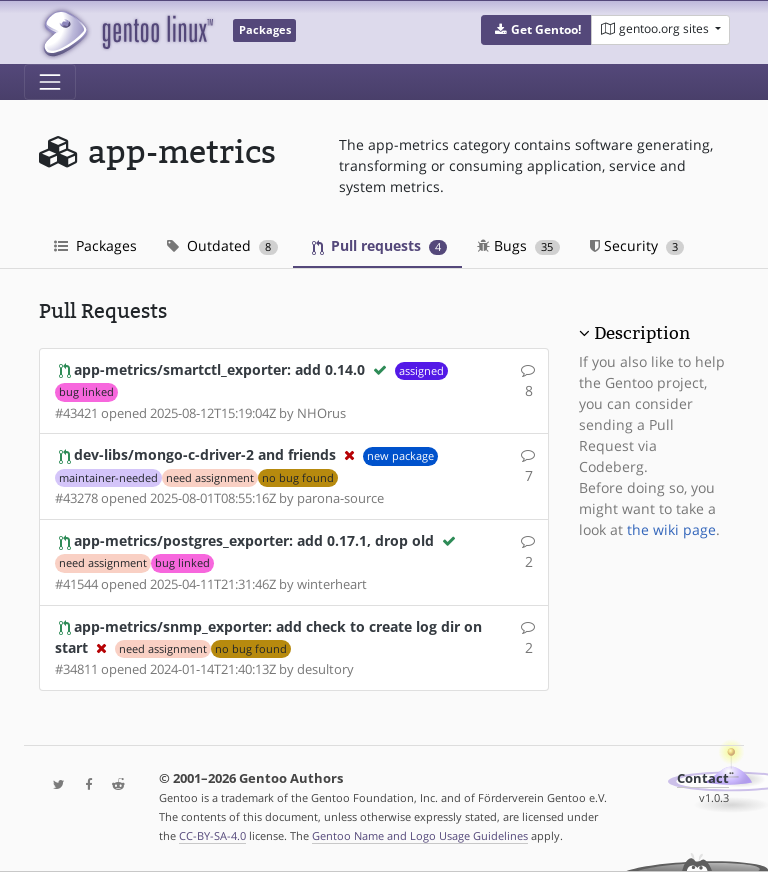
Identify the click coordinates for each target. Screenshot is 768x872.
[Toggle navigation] (50, 82)
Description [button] (642, 333)
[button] (536, 30)
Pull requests (380, 245)
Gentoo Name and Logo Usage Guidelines (420, 835)
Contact (703, 778)
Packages (95, 245)
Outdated (222, 245)
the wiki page (671, 529)
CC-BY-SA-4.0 (212, 835)
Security (637, 245)
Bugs (518, 245)
